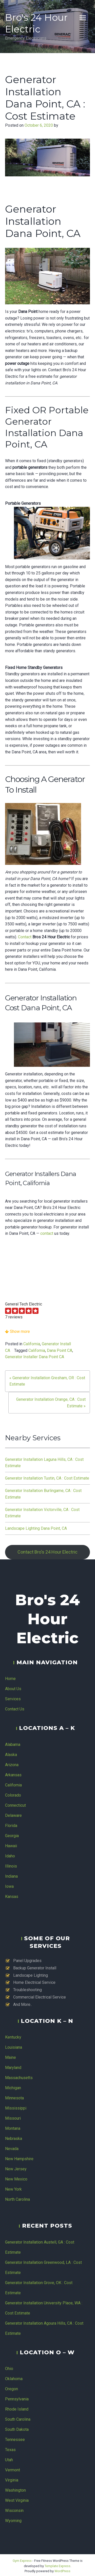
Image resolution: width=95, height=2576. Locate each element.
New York (13, 2189)
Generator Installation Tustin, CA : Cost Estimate (47, 1478)
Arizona (11, 1764)
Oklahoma (14, 2378)
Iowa (9, 1886)
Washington (15, 2490)
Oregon (11, 2388)
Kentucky (13, 2037)
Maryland (13, 2067)
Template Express (57, 2566)
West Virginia (17, 2500)
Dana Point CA (59, 1350)
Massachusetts (19, 2077)
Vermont (12, 2470)
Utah (9, 2459)
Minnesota (14, 2098)
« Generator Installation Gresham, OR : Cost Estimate (47, 1381)
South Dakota (17, 2429)
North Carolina (17, 2199)
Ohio (9, 2368)
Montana (12, 2128)
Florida (11, 1825)
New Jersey (16, 2169)
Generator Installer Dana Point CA (34, 1356)
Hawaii (11, 1845)
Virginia (11, 2480)
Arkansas (13, 1774)
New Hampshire (19, 2158)
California (31, 1343)
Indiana (11, 1876)
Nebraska (13, 2138)
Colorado (13, 1795)
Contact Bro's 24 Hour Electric (47, 1552)
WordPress (62, 2571)
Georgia (12, 1835)
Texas (10, 2449)
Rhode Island (16, 2409)
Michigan (13, 2087)
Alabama (12, 1744)
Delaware (13, 1815)
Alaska (11, 1754)
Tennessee (15, 2439)
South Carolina (17, 2419)
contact (46, 1233)
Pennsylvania (17, 2399)
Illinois (11, 1866)
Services (13, 1698)
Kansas (11, 1896)
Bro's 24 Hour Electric (36, 23)
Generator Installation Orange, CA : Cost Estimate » (51, 1402)
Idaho (10, 1856)
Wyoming (13, 2520)
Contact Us (14, 1709)
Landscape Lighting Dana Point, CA (36, 1528)
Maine (10, 2057)
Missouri (13, 2118)
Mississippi (15, 2108)
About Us (13, 1688)
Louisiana (13, 2047)
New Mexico (16, 2179)
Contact (24, 937)
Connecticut (15, 1805)
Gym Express (22, 2561)
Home (10, 1678)
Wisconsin (14, 2510)
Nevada (11, 2148)
